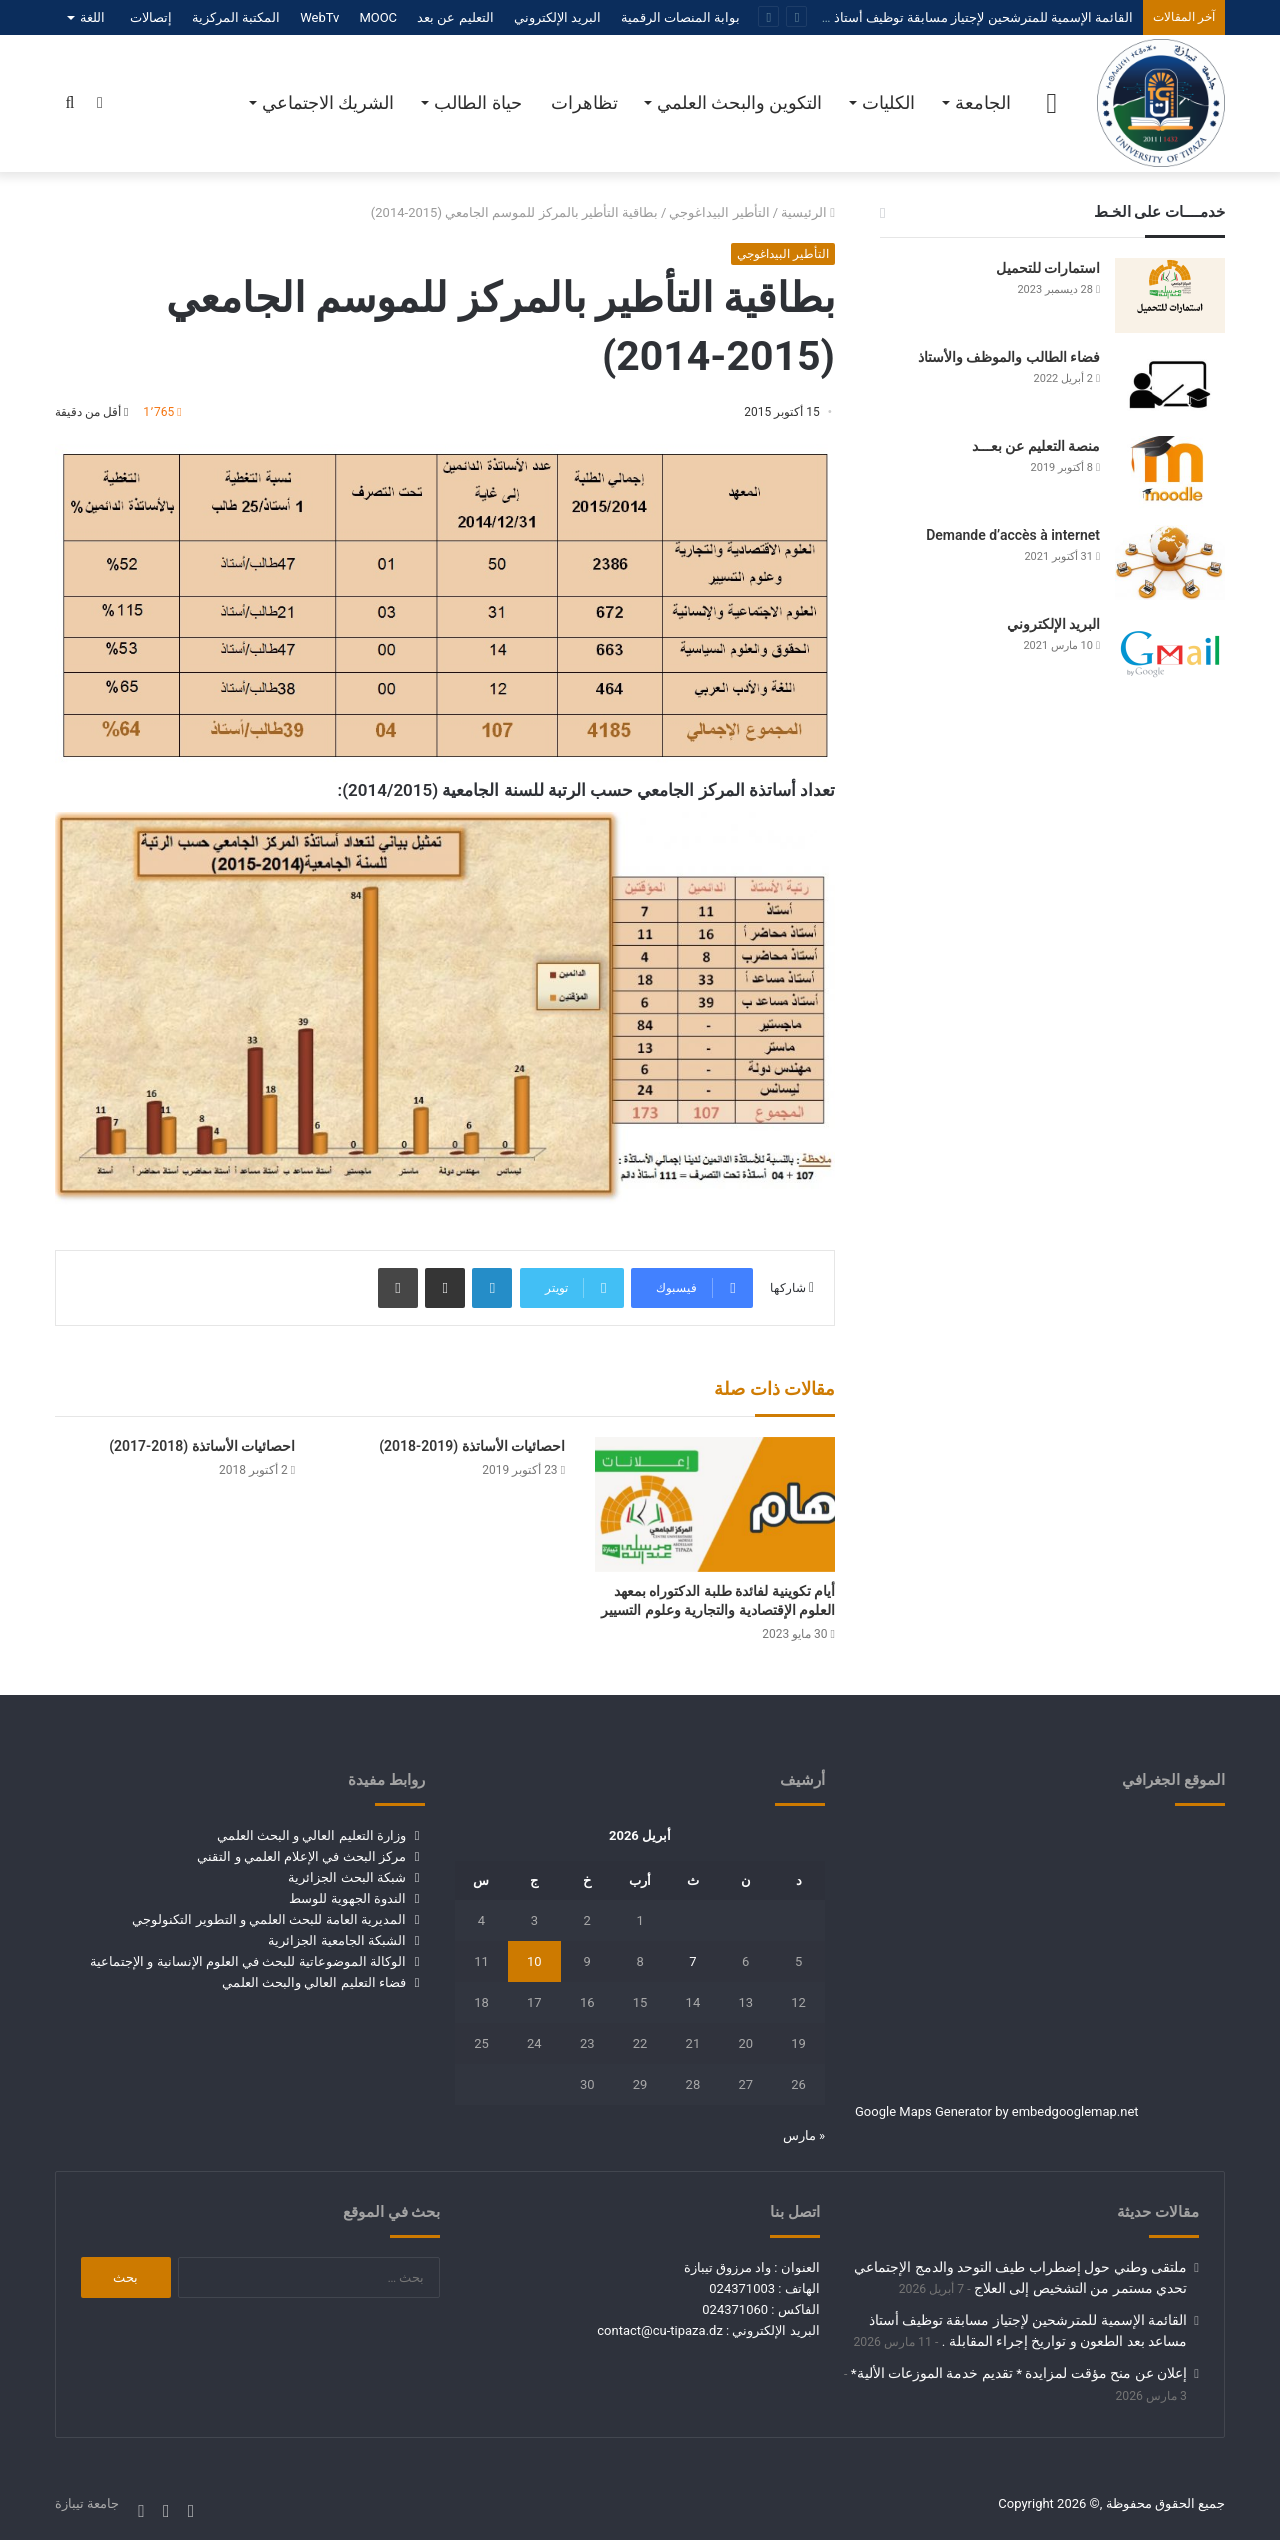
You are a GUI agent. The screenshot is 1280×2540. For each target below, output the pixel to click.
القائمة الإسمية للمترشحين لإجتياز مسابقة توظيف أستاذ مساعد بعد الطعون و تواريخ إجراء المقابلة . (865, 17)
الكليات (888, 102)
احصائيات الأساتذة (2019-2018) (472, 1446)
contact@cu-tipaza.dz (660, 2330)
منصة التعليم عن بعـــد (1036, 446)
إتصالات (151, 17)
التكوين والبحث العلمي (740, 102)
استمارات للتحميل (1048, 268)
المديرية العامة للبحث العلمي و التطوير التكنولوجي (268, 1919)
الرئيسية (808, 212)
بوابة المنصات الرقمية (680, 17)
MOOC (378, 17)
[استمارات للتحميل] (1170, 295)
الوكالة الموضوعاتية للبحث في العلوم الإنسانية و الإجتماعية (248, 1961)
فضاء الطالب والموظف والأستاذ (1009, 357)
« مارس (804, 2135)
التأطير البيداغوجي (719, 212)
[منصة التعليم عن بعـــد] (1170, 473)
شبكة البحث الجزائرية (346, 1877)
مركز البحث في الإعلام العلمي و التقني (301, 1856)
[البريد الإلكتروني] (1170, 651)
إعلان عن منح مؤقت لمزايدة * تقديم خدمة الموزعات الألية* (1019, 2373)
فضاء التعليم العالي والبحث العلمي (314, 1982)
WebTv (319, 17)
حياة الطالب (477, 102)
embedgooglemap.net (1075, 2111)
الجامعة (983, 102)
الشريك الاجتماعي (328, 102)
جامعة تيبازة (87, 2503)
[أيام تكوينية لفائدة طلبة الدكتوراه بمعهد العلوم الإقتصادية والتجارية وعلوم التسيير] (715, 1504)
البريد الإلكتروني (557, 17)
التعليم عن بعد (455, 17)
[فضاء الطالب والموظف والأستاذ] (1170, 384)
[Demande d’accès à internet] (1170, 562)
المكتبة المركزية (236, 17)
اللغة (92, 17)
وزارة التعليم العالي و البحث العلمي (311, 1835)
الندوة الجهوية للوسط (347, 1898)
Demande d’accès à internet (1013, 535)
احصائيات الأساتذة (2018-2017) (202, 1446)
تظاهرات (584, 102)
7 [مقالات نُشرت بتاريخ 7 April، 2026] (692, 1961)
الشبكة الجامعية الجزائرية (336, 1940)
